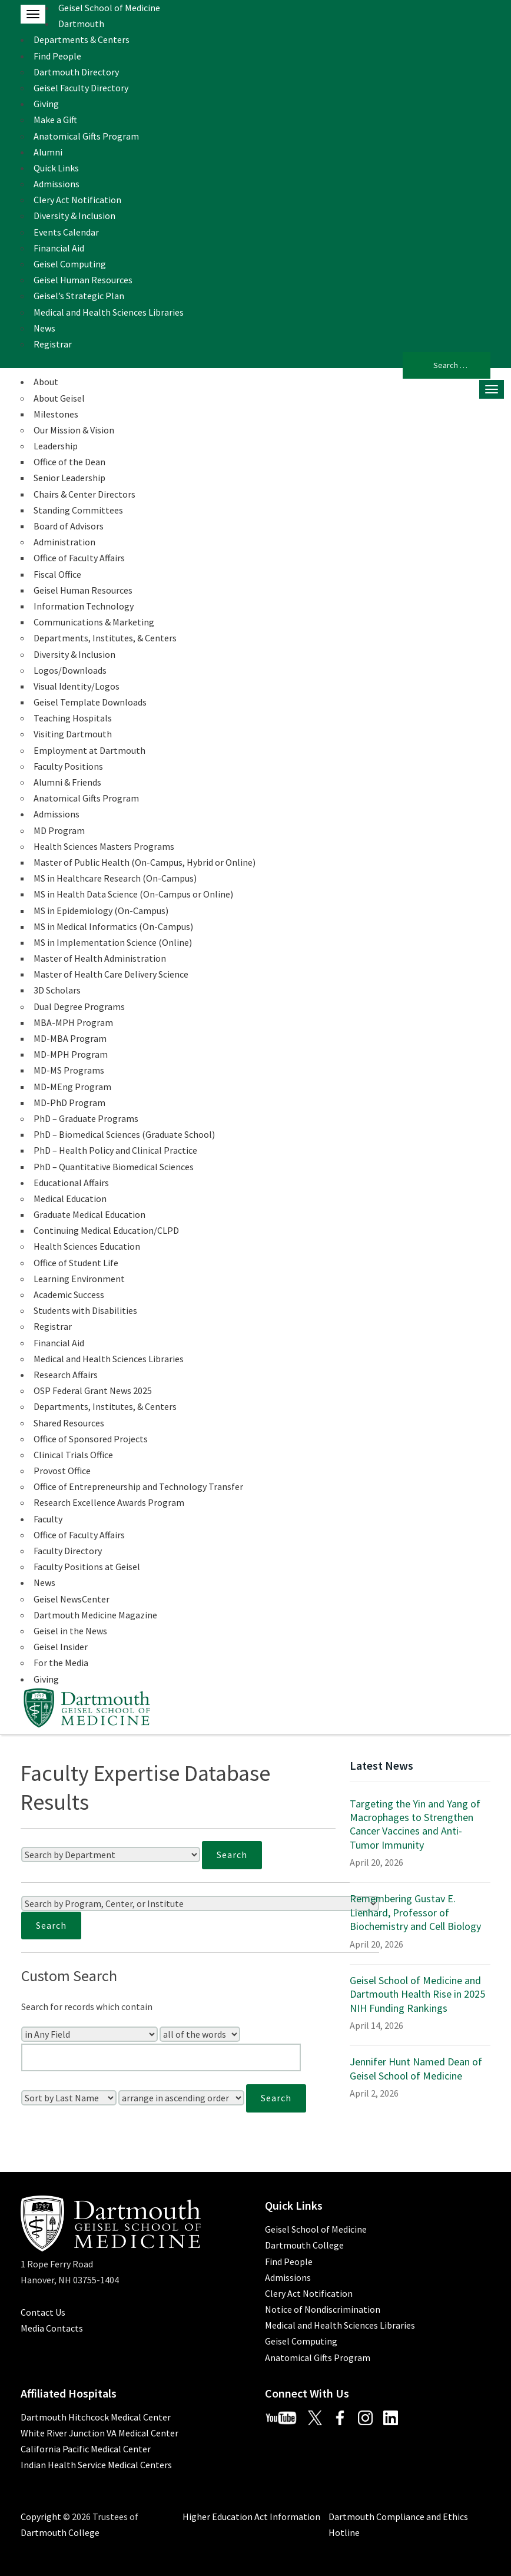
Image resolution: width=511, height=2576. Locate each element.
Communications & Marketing (94, 622)
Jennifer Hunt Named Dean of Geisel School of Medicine (416, 2068)
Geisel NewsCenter (72, 1599)
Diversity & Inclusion (74, 215)
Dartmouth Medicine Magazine (95, 1615)
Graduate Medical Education (89, 1214)
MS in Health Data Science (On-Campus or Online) (133, 894)
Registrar (53, 344)
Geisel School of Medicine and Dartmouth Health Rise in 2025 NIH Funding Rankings (417, 1994)
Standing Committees (78, 510)
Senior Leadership (69, 478)
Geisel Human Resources (83, 280)
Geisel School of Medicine (109, 8)
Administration (64, 542)
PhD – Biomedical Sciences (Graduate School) (124, 1134)
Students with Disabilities (85, 1310)
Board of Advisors (69, 526)
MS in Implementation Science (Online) (113, 942)
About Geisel (59, 398)
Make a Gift (55, 119)
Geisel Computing (70, 264)
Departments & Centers (82, 39)
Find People (57, 56)
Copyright (41, 2516)
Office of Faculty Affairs (79, 558)
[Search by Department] (110, 1854)
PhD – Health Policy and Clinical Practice (115, 1150)
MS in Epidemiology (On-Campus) (101, 910)
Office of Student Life (76, 1263)
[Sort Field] (69, 2097)
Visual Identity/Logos (77, 686)
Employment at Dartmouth (89, 750)
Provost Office (62, 1470)
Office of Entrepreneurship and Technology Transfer (138, 1486)
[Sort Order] (181, 2097)
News (44, 328)
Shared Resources (69, 1423)
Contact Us (43, 2312)
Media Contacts (52, 2328)
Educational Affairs (71, 1182)
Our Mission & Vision (74, 430)
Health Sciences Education (87, 1246)
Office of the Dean (69, 462)
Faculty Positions (68, 766)
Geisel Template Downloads (90, 702)
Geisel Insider (61, 1647)
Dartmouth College (304, 2245)
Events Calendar (66, 232)
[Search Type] (200, 2034)
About (46, 382)
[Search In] (89, 2034)
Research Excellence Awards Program (109, 1502)
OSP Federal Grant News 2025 (93, 1390)
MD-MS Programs (69, 1070)
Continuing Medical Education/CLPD (106, 1230)
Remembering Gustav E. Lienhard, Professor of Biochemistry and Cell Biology (415, 1912)
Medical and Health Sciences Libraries (109, 312)
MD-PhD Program (69, 1102)
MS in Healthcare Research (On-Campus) (115, 878)
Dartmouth (81, 23)
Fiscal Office (57, 574)
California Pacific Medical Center (86, 2449)
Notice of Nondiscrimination (322, 2309)
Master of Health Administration (100, 958)
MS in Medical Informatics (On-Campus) (113, 926)
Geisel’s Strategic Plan (79, 296)
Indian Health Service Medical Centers (96, 2465)
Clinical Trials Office (73, 1455)
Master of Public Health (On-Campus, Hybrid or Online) (145, 862)
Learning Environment (79, 1278)
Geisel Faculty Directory (81, 88)
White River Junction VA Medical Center (99, 2433)
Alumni (48, 152)
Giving (46, 104)
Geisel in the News (70, 1631)
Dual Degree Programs (79, 1006)
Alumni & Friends (67, 782)
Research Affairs (66, 1374)
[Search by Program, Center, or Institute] (200, 1903)
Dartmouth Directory (76, 72)
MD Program (59, 830)
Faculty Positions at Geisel (87, 1566)
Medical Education (70, 1198)
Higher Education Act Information (251, 2516)
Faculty (48, 1519)
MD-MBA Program (70, 1038)
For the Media (61, 1662)
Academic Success (69, 1294)
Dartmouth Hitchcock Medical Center (96, 2417)
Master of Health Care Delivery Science (111, 974)
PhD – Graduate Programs (86, 1118)
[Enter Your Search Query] (161, 2057)
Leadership (56, 446)
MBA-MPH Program (73, 1022)
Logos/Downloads (70, 670)
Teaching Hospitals (73, 718)
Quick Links (56, 168)
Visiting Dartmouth (73, 734)
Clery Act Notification (77, 200)
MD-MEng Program (72, 1086)
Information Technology (84, 606)
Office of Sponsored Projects (91, 1439)
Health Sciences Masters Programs (104, 846)
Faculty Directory (68, 1551)
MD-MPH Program (71, 1054)
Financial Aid (59, 248)
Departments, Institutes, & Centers (105, 638)
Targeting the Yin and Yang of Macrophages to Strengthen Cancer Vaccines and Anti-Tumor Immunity (415, 1824)
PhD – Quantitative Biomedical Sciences (114, 1167)
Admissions (56, 184)
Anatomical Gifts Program (86, 136)
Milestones (56, 414)
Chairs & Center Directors (84, 494)
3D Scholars (57, 990)
